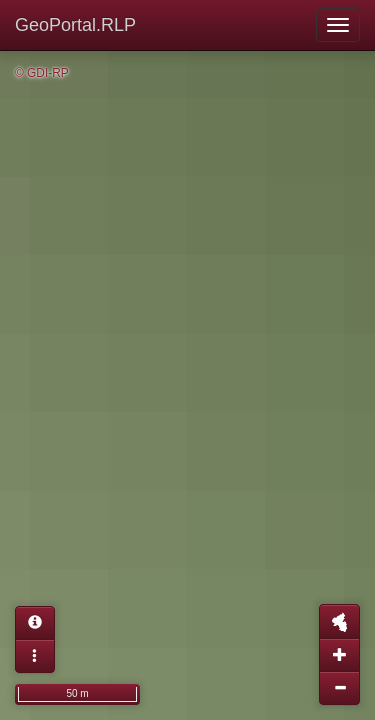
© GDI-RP (42, 73)
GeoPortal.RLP (75, 25)
